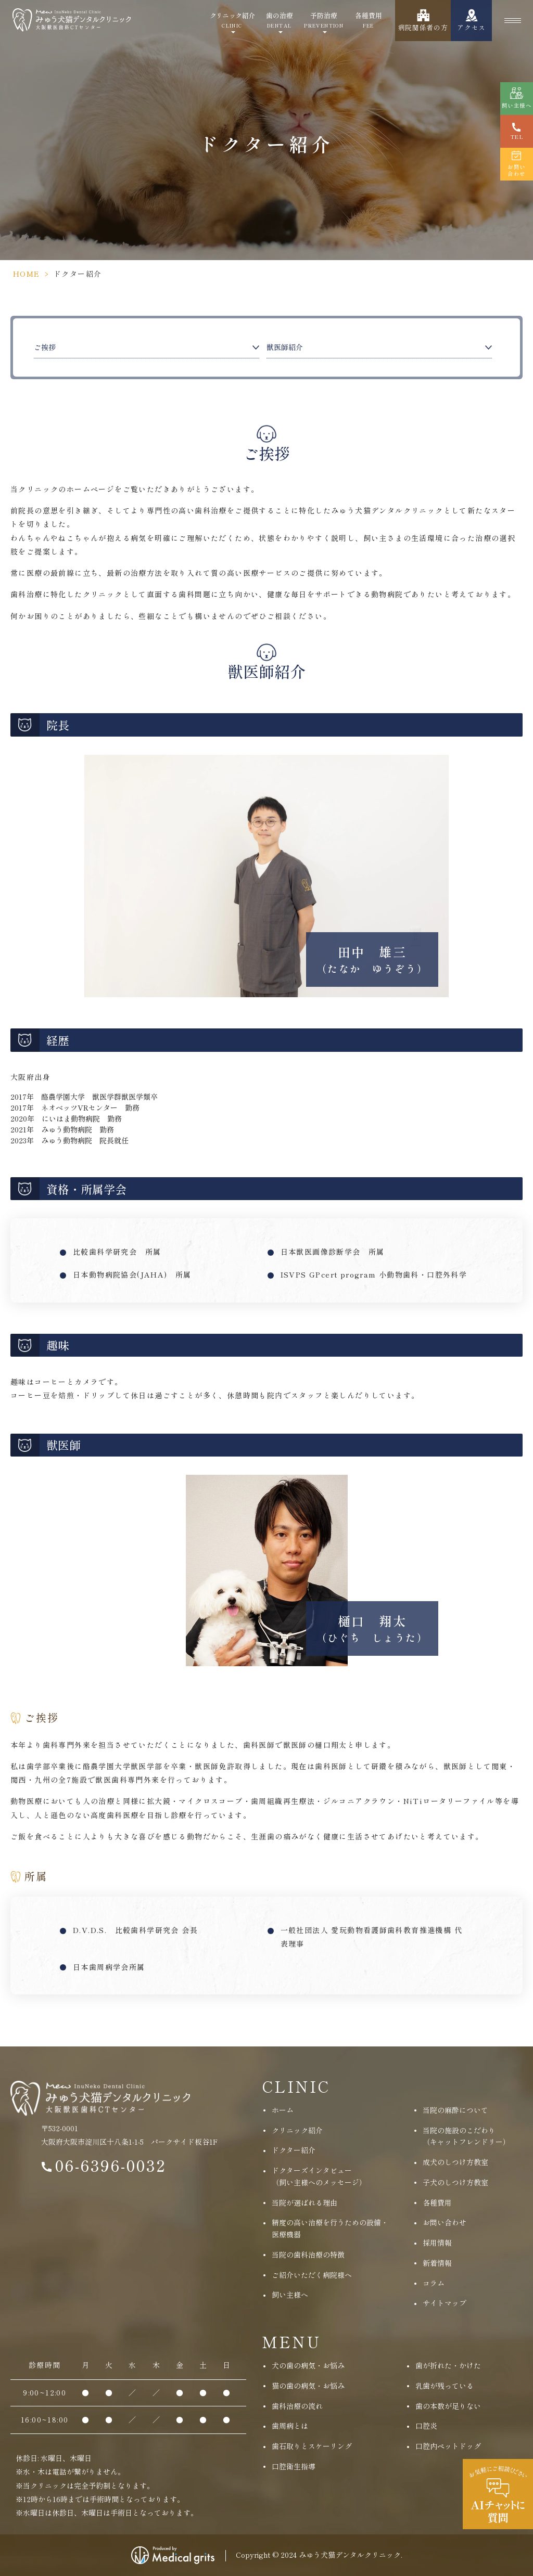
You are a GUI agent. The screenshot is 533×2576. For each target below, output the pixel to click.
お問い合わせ (444, 2222)
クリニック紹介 (232, 20)
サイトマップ (444, 2303)
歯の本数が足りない (448, 2406)
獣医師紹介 (284, 347)
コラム (434, 2283)
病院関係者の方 (423, 27)
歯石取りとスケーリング (312, 2446)
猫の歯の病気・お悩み (308, 2385)
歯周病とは (290, 2425)
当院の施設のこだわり (466, 2136)
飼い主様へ (290, 2294)
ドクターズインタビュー (319, 2176)
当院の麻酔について (455, 2110)
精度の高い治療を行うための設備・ (330, 2228)
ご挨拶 (45, 347)
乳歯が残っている (444, 2385)
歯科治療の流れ (297, 2406)
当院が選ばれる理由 (304, 2202)
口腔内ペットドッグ (448, 2446)
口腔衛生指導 (293, 2466)
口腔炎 (426, 2425)
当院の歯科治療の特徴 (308, 2254)
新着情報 (437, 2263)
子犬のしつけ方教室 (455, 2182)
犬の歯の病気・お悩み (308, 2365)
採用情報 (437, 2242)
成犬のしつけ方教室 (455, 2162)
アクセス (471, 27)
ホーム (283, 2110)
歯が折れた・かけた (448, 2365)
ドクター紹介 (293, 2150)
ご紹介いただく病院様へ (312, 2275)
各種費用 (368, 20)
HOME (26, 273)
